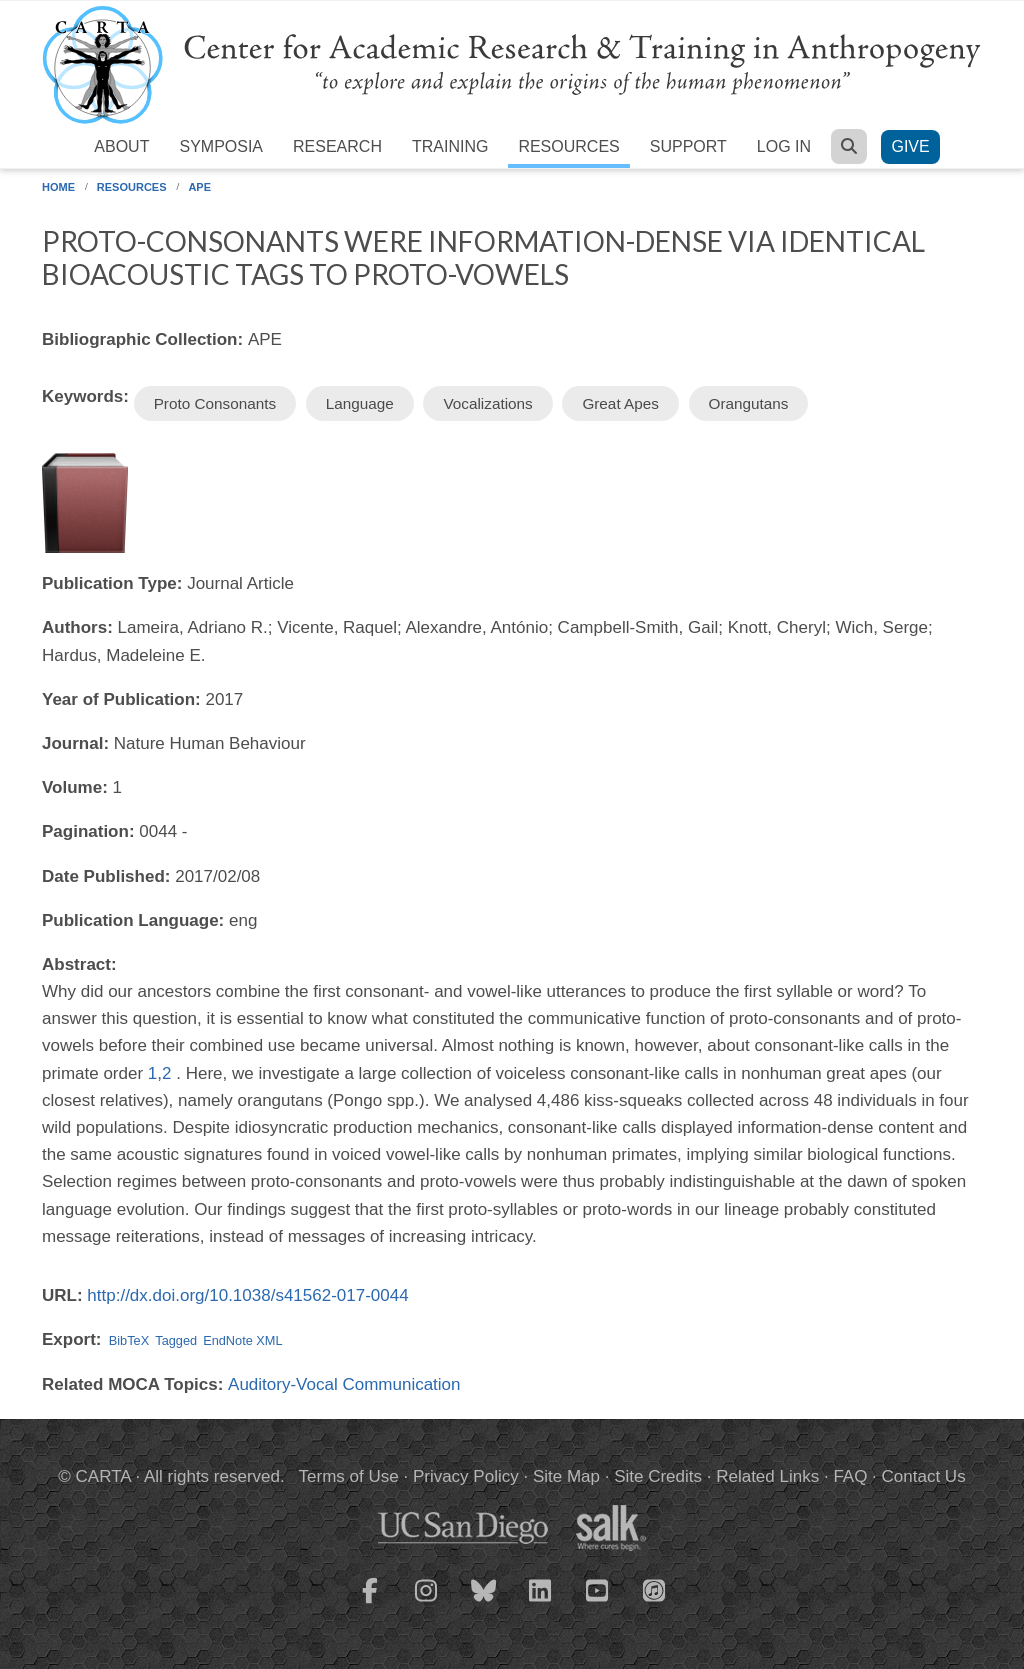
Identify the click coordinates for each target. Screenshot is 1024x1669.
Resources (568, 146)
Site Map (566, 1476)
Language (360, 403)
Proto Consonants (215, 403)
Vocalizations (487, 403)
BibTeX (129, 1340)
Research (337, 146)
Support (688, 146)
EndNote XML (242, 1340)
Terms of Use (349, 1476)
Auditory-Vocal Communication (344, 1384)
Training (450, 146)
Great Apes (620, 403)
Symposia (221, 146)
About (121, 146)
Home (58, 187)
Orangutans (749, 403)
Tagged (176, 1340)
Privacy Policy (466, 1476)
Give (910, 146)
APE (199, 187)
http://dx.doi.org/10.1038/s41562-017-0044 (247, 1295)
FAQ (850, 1476)
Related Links (767, 1476)
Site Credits (658, 1476)
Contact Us (924, 1476)
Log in (784, 146)
